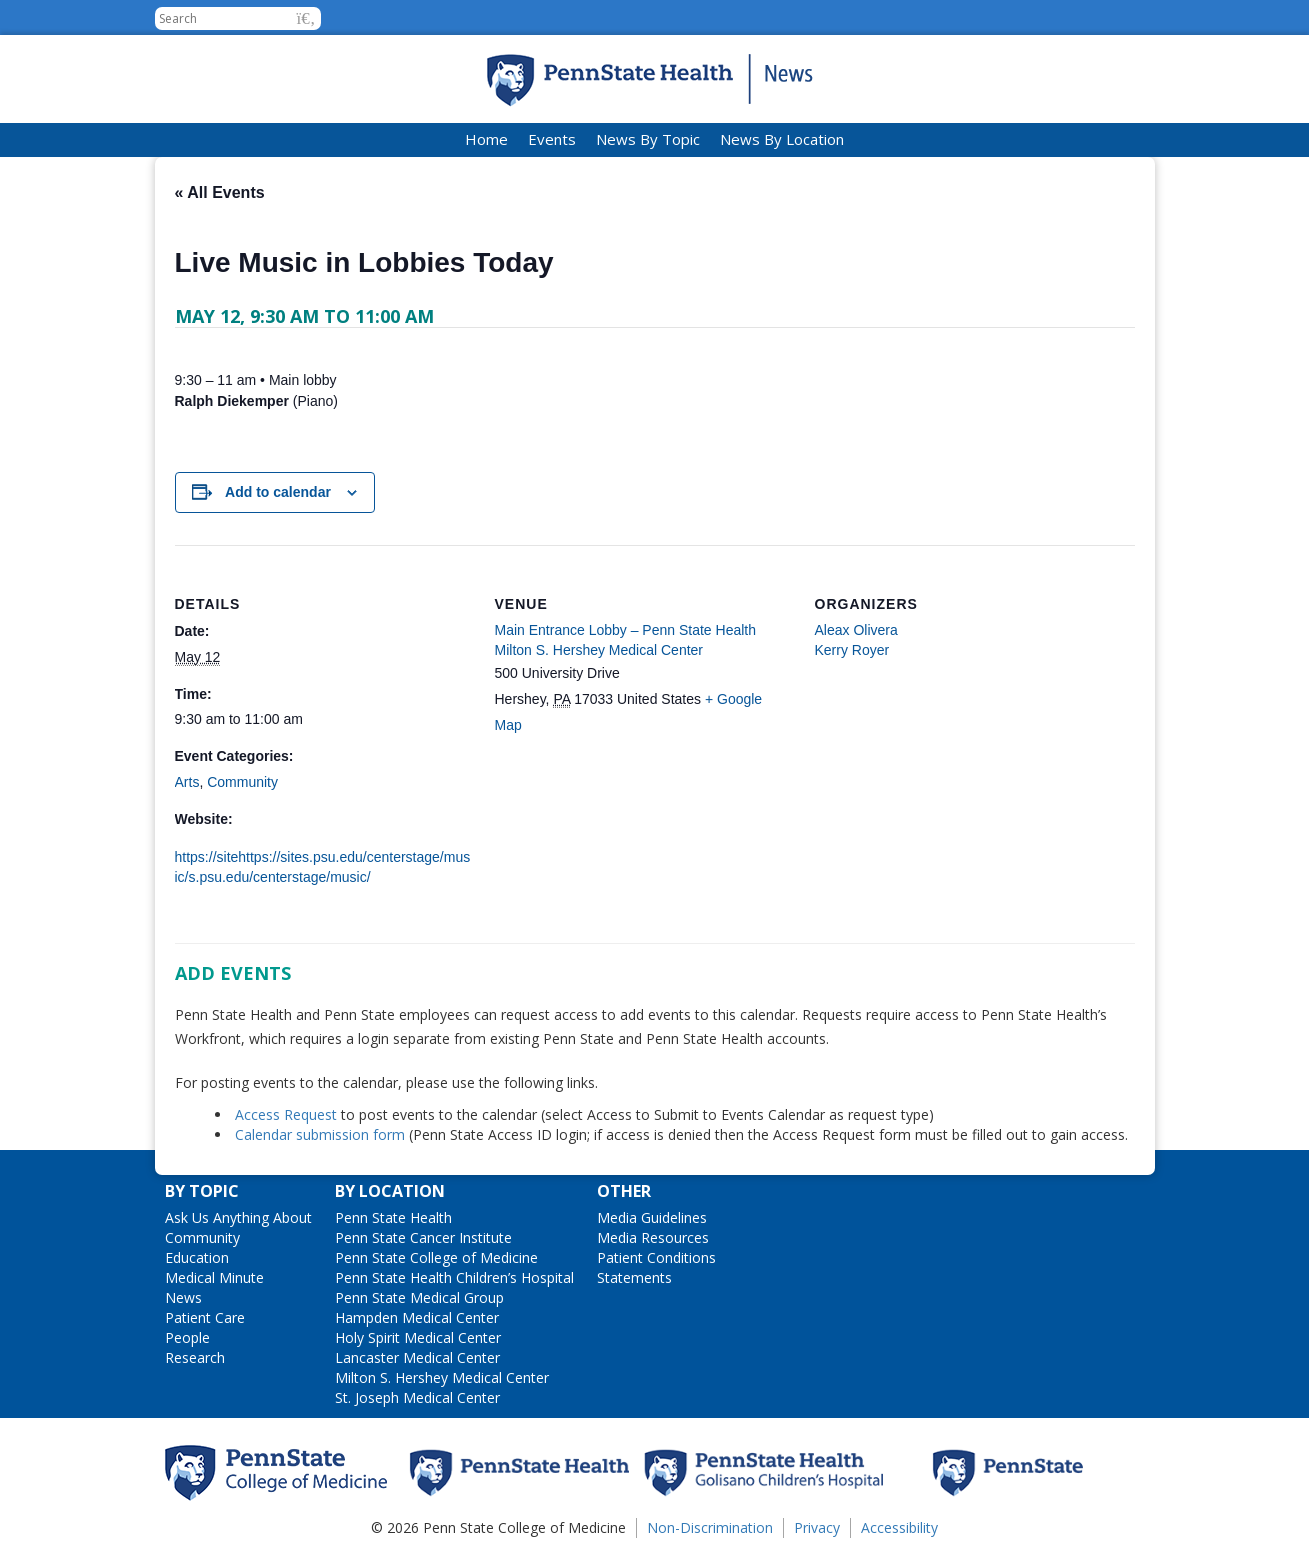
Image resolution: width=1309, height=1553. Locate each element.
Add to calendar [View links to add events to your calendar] (278, 492)
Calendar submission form (320, 1134)
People (187, 1337)
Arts (187, 782)
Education (197, 1257)
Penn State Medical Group (419, 1297)
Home (486, 139)
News (183, 1297)
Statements (634, 1277)
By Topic (202, 1191)
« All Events (220, 192)
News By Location (782, 139)
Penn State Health (393, 1217)
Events (552, 139)
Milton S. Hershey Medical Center (442, 1377)
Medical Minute (214, 1277)
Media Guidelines (652, 1217)
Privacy (817, 1527)
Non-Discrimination (710, 1527)
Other (624, 1191)
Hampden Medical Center (417, 1317)
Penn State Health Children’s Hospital (454, 1277)
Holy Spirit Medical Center (418, 1337)
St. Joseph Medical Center (417, 1397)
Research (195, 1357)
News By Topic (648, 139)
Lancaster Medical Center (417, 1357)
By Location (390, 1191)
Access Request (288, 1114)
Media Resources (653, 1237)
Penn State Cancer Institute (423, 1237)
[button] (306, 18)
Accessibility (899, 1527)
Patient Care (205, 1317)
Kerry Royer (852, 650)
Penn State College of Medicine (436, 1257)
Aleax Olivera (856, 630)
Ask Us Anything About (238, 1217)
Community (242, 782)
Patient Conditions (656, 1257)
